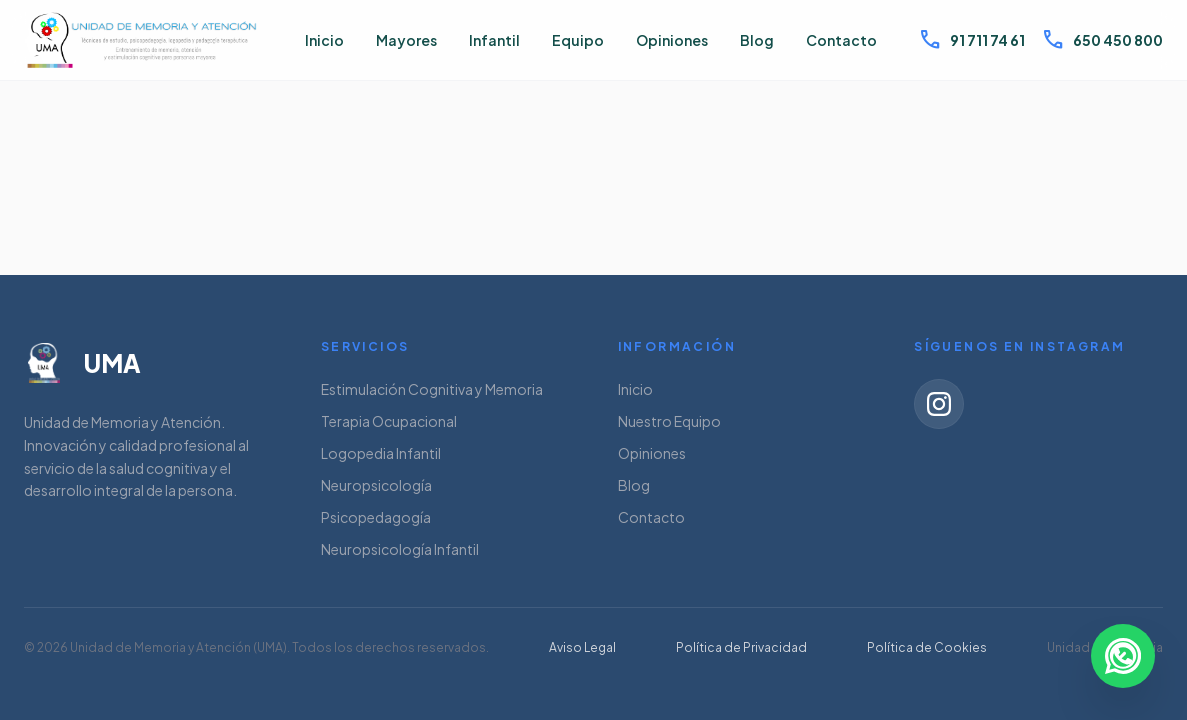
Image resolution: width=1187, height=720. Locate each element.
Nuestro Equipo (669, 421)
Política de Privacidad (741, 647)
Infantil (494, 40)
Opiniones (672, 40)
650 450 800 (1102, 40)
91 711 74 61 (971, 40)
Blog (757, 40)
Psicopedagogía (376, 517)
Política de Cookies (927, 647)
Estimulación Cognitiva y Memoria (432, 389)
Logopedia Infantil (381, 453)
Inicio (324, 40)
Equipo (578, 40)
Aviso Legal (582, 647)
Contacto (841, 40)
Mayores (406, 40)
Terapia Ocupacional (389, 421)
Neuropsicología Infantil (400, 549)
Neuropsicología (376, 485)
